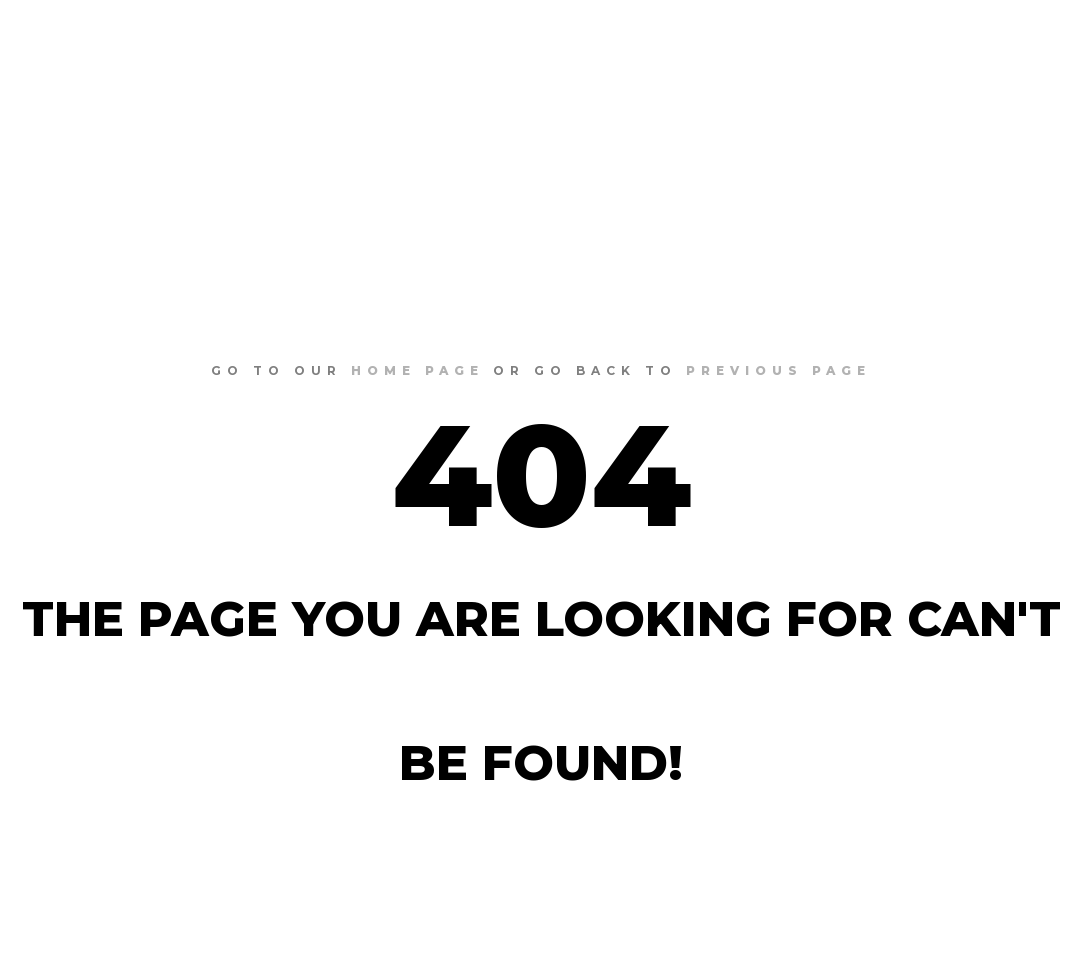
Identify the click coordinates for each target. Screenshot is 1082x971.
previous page (778, 370)
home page (417, 370)
